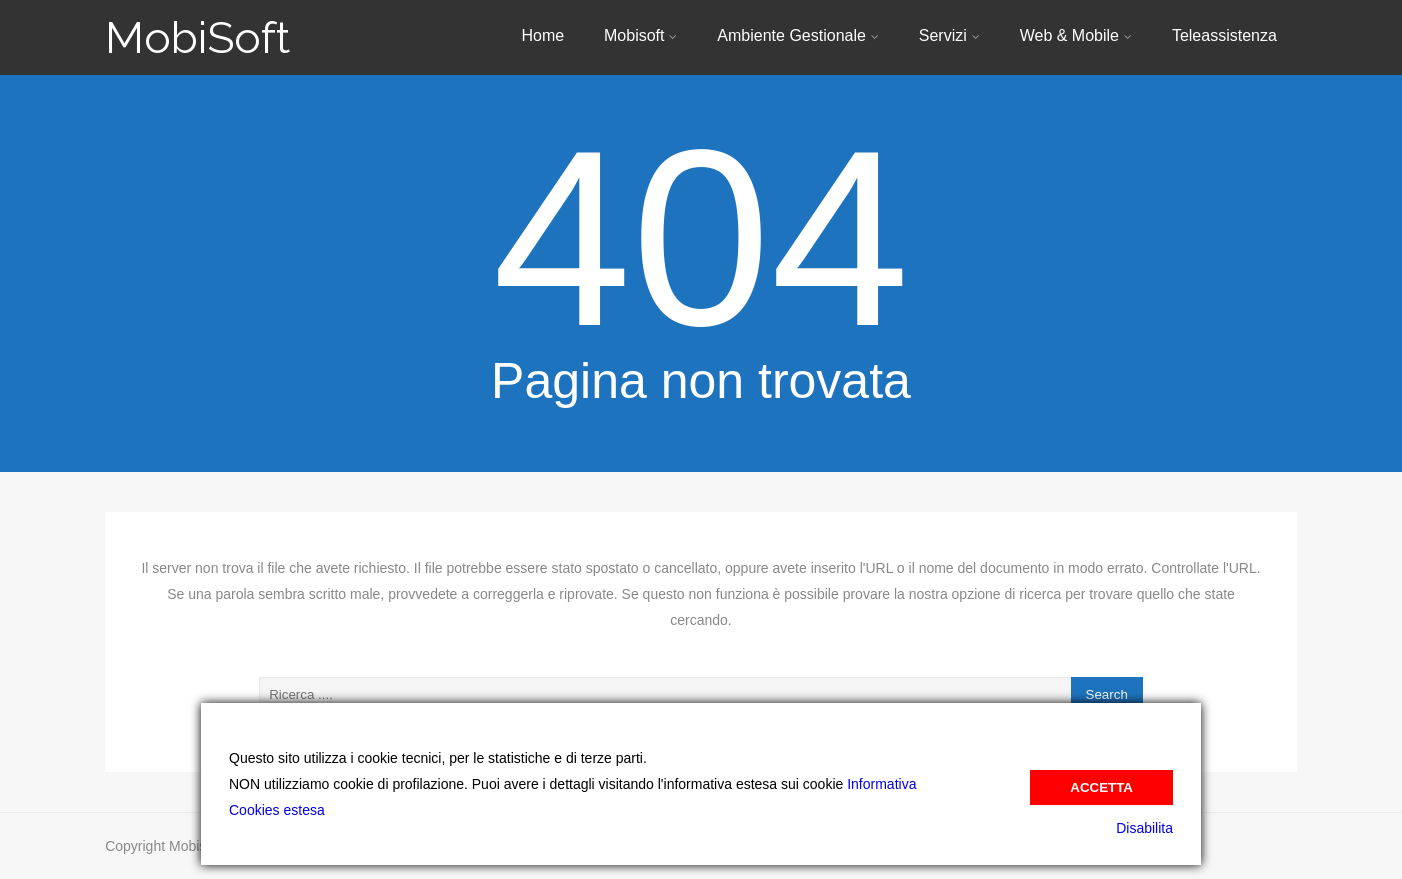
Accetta (1101, 787)
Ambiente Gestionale (798, 35)
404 (700, 238)
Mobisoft (640, 35)
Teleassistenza (1224, 35)
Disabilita (1144, 828)
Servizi (949, 35)
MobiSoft (197, 37)
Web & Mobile (1076, 35)
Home (542, 35)
